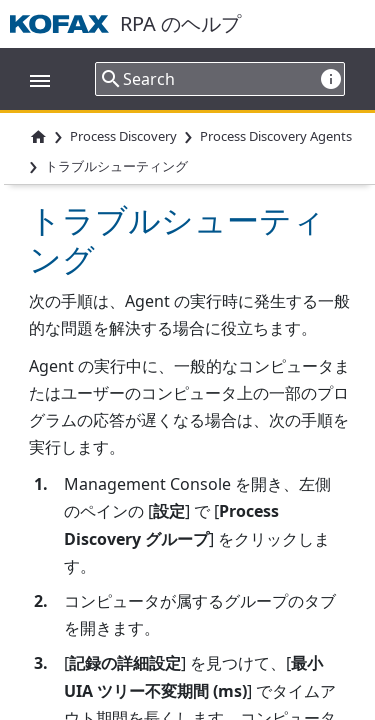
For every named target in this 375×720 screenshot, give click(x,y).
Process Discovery (123, 136)
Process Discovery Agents (276, 136)
